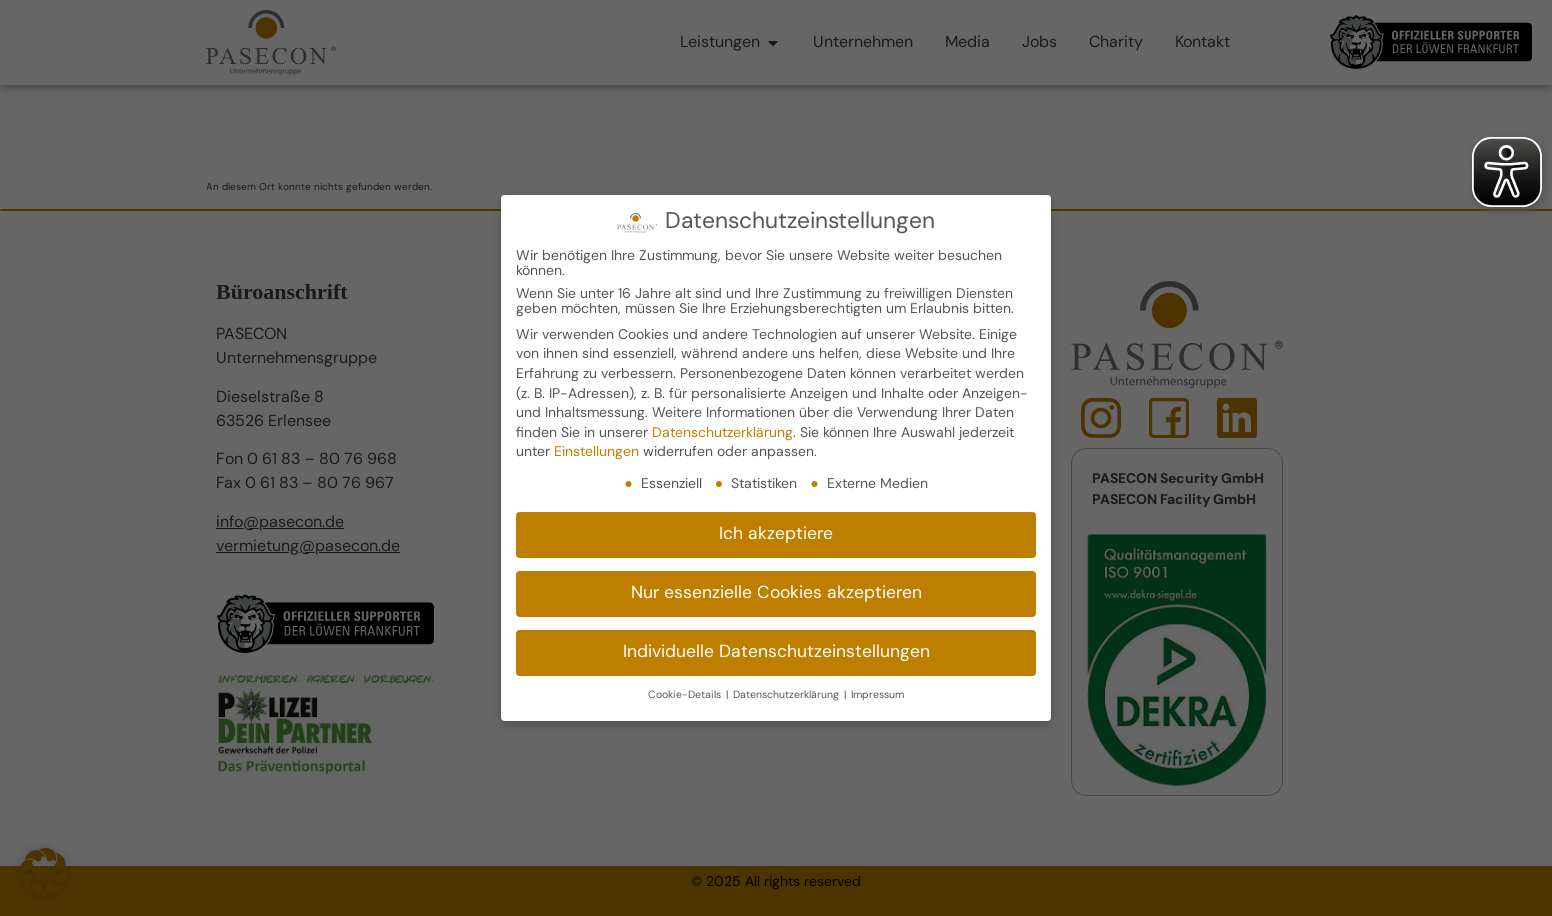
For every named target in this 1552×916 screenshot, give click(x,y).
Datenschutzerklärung (722, 432)
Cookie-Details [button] (686, 694)
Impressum (877, 694)
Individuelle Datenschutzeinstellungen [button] (776, 651)
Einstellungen (596, 452)
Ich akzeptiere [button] (776, 533)
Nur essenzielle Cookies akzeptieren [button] (776, 592)
